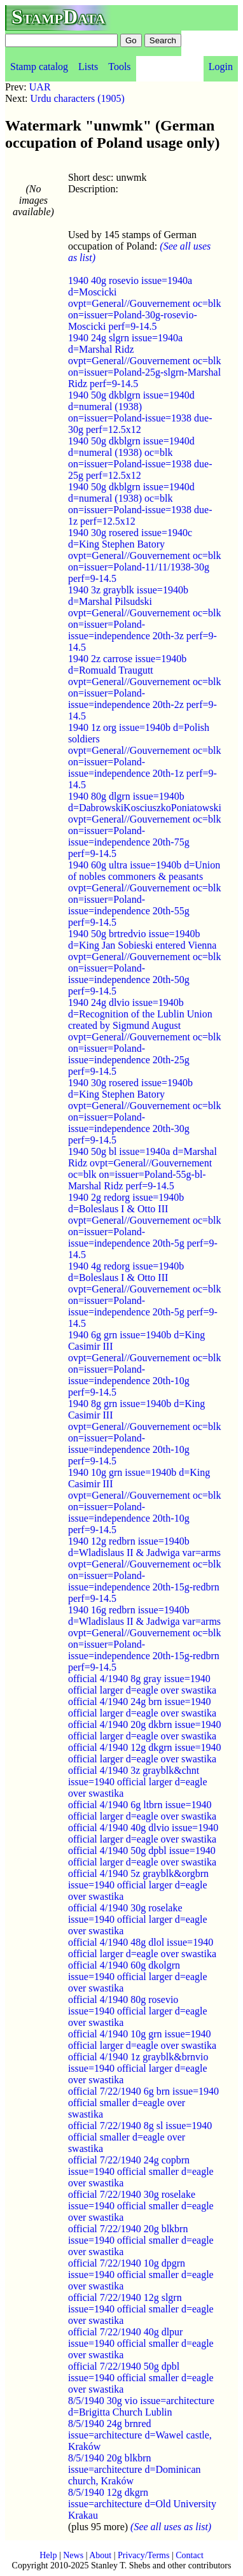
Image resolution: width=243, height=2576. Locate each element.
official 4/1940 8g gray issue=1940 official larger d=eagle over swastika (142, 1684)
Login (221, 66)
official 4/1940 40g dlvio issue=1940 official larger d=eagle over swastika (143, 1833)
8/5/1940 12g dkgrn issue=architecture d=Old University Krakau (142, 2504)
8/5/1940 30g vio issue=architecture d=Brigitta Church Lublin (141, 2406)
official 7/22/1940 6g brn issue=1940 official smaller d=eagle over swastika (143, 2103)
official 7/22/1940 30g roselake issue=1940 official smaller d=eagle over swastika (141, 2206)
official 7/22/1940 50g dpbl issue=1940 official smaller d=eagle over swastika (141, 2378)
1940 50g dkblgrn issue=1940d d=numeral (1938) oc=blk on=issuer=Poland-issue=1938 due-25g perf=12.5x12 (140, 458)
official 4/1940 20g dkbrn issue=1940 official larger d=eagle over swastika (144, 1730)
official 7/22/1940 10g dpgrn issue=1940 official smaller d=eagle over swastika (141, 2274)
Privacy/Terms (143, 2555)
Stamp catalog (39, 66)
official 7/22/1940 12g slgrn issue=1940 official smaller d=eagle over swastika (141, 2309)
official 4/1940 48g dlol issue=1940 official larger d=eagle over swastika (142, 1948)
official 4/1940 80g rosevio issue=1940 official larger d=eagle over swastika (137, 2011)
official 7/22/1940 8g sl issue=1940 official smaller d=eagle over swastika (140, 2137)
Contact (190, 2555)
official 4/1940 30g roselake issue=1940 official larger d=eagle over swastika (137, 1919)
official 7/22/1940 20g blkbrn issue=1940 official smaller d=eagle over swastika (141, 2240)
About (100, 2555)
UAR (40, 86)
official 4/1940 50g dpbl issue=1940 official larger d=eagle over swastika (142, 1856)
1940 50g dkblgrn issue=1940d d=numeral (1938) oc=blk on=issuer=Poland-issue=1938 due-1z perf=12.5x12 (140, 504)
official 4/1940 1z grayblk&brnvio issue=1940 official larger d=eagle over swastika (138, 2068)
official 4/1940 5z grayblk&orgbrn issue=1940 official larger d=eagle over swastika (138, 1885)
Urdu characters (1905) (78, 98)
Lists (88, 66)
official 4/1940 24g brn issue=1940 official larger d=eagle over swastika (142, 1707)
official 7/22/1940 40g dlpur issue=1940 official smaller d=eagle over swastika (141, 2343)
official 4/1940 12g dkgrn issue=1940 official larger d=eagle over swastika (144, 1753)
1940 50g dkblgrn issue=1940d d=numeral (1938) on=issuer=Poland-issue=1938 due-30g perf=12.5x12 (140, 412)
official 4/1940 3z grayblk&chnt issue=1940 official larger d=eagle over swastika (137, 1782)
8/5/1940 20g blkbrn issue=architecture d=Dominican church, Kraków (134, 2469)
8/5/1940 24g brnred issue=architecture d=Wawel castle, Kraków (140, 2435)
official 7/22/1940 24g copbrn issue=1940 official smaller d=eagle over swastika (141, 2171)
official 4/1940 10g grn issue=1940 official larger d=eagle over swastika (142, 2039)
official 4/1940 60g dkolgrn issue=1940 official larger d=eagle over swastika (137, 1976)
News (73, 2555)
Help (48, 2555)
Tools (119, 66)
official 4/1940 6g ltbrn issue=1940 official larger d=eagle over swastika (142, 1810)
